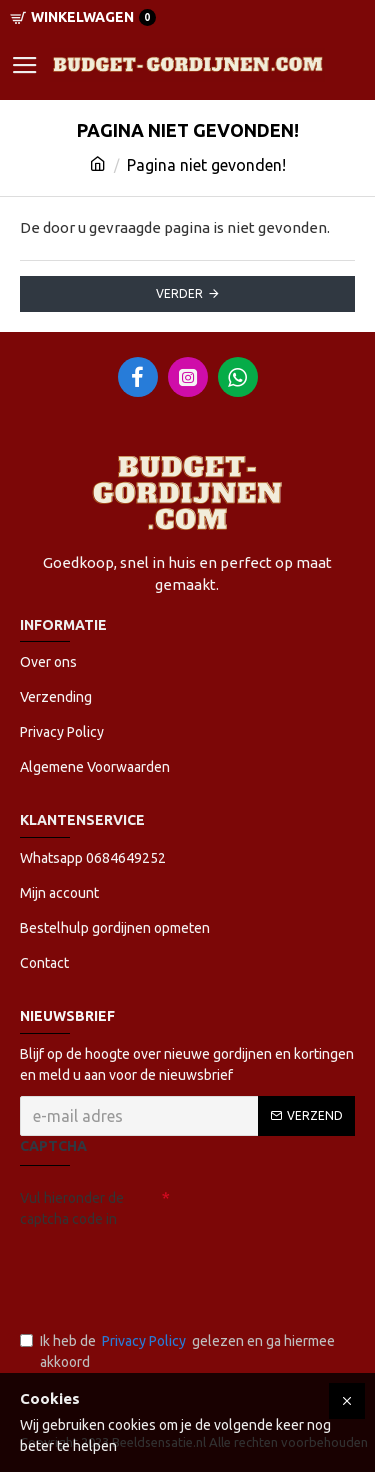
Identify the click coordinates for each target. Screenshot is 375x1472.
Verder (179, 293)
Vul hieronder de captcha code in (72, 1208)
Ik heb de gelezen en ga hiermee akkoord (177, 1350)
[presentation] (160, 1271)
